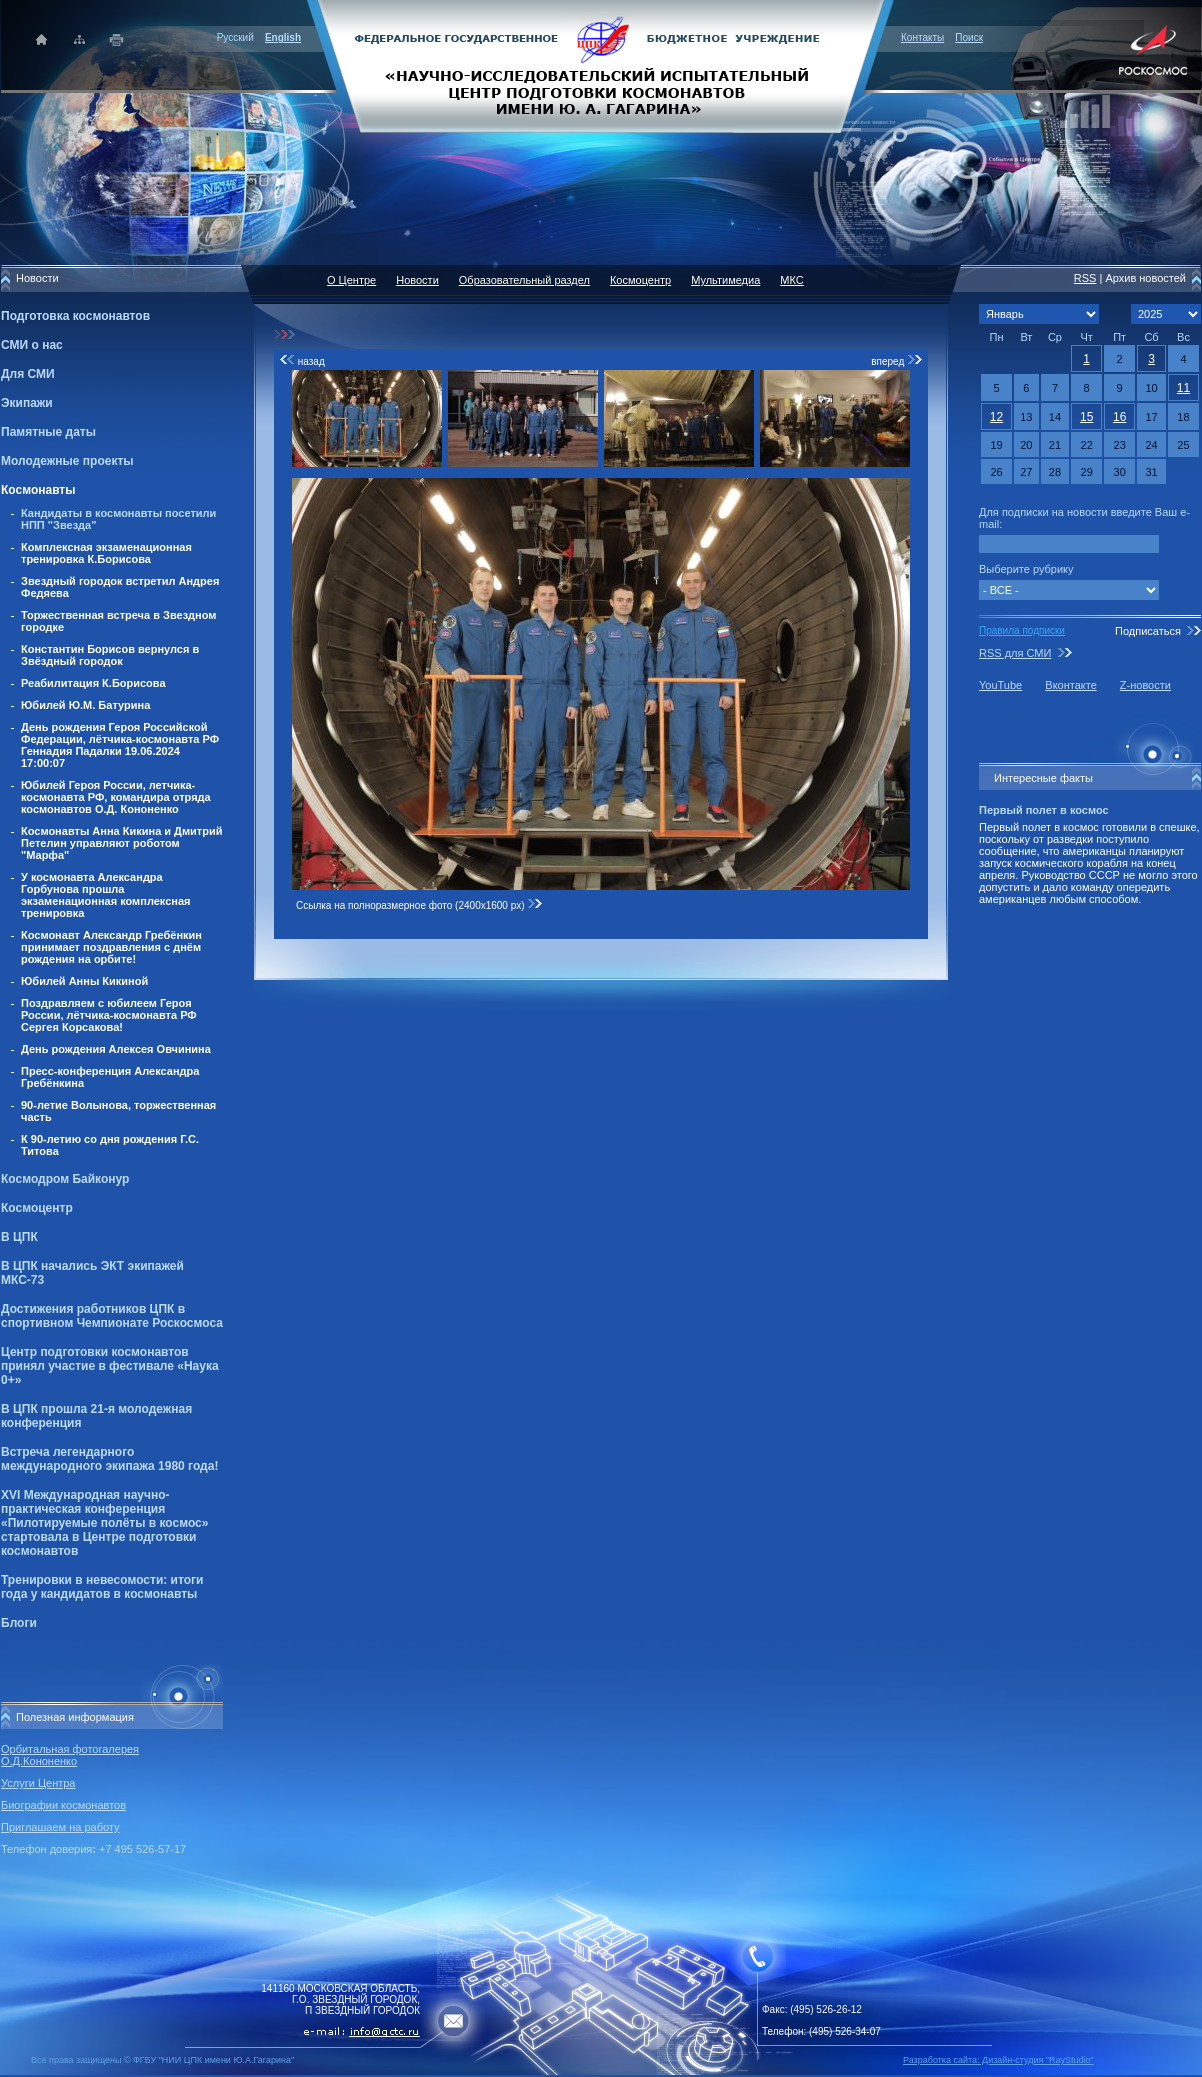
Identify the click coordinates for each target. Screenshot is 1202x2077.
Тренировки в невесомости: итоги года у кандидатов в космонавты (102, 1587)
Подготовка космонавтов (75, 316)
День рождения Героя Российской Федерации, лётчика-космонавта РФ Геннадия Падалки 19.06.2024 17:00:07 (120, 745)
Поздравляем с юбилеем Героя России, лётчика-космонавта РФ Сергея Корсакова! (109, 1015)
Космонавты (38, 490)
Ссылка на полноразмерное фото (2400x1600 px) (419, 905)
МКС (791, 280)
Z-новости (1145, 685)
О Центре (351, 280)
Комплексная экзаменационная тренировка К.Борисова (106, 553)
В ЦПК (19, 1237)
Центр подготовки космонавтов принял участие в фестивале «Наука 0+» (110, 1366)
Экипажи (27, 403)
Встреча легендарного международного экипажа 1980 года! (109, 1459)
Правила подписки (1022, 630)
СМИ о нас (32, 345)
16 (1119, 417)
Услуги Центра (38, 1783)
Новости (417, 280)
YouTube (1000, 685)
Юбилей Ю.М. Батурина (85, 705)
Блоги (19, 1623)
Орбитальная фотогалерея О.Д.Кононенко (70, 1755)
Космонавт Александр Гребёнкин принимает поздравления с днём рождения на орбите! (111, 947)
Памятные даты (48, 432)
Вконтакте (1070, 685)
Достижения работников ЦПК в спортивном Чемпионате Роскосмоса (112, 1316)
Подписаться (1148, 631)
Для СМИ (28, 374)
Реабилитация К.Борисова (93, 683)
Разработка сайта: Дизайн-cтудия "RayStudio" (998, 2060)
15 (1086, 417)
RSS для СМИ (1015, 653)
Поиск (969, 37)
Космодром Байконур (65, 1179)
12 (996, 417)
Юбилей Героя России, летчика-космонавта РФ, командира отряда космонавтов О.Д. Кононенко (116, 797)
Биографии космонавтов (63, 1805)
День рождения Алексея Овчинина (116, 1049)
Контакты (922, 37)
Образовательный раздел (524, 280)
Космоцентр (37, 1208)
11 (1183, 388)
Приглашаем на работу (60, 1827)
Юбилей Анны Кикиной (84, 981)
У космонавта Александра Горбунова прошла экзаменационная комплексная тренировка (106, 895)
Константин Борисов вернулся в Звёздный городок (110, 655)
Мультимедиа (725, 280)
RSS (1085, 278)
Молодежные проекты (67, 461)
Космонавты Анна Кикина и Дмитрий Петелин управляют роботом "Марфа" (122, 843)
